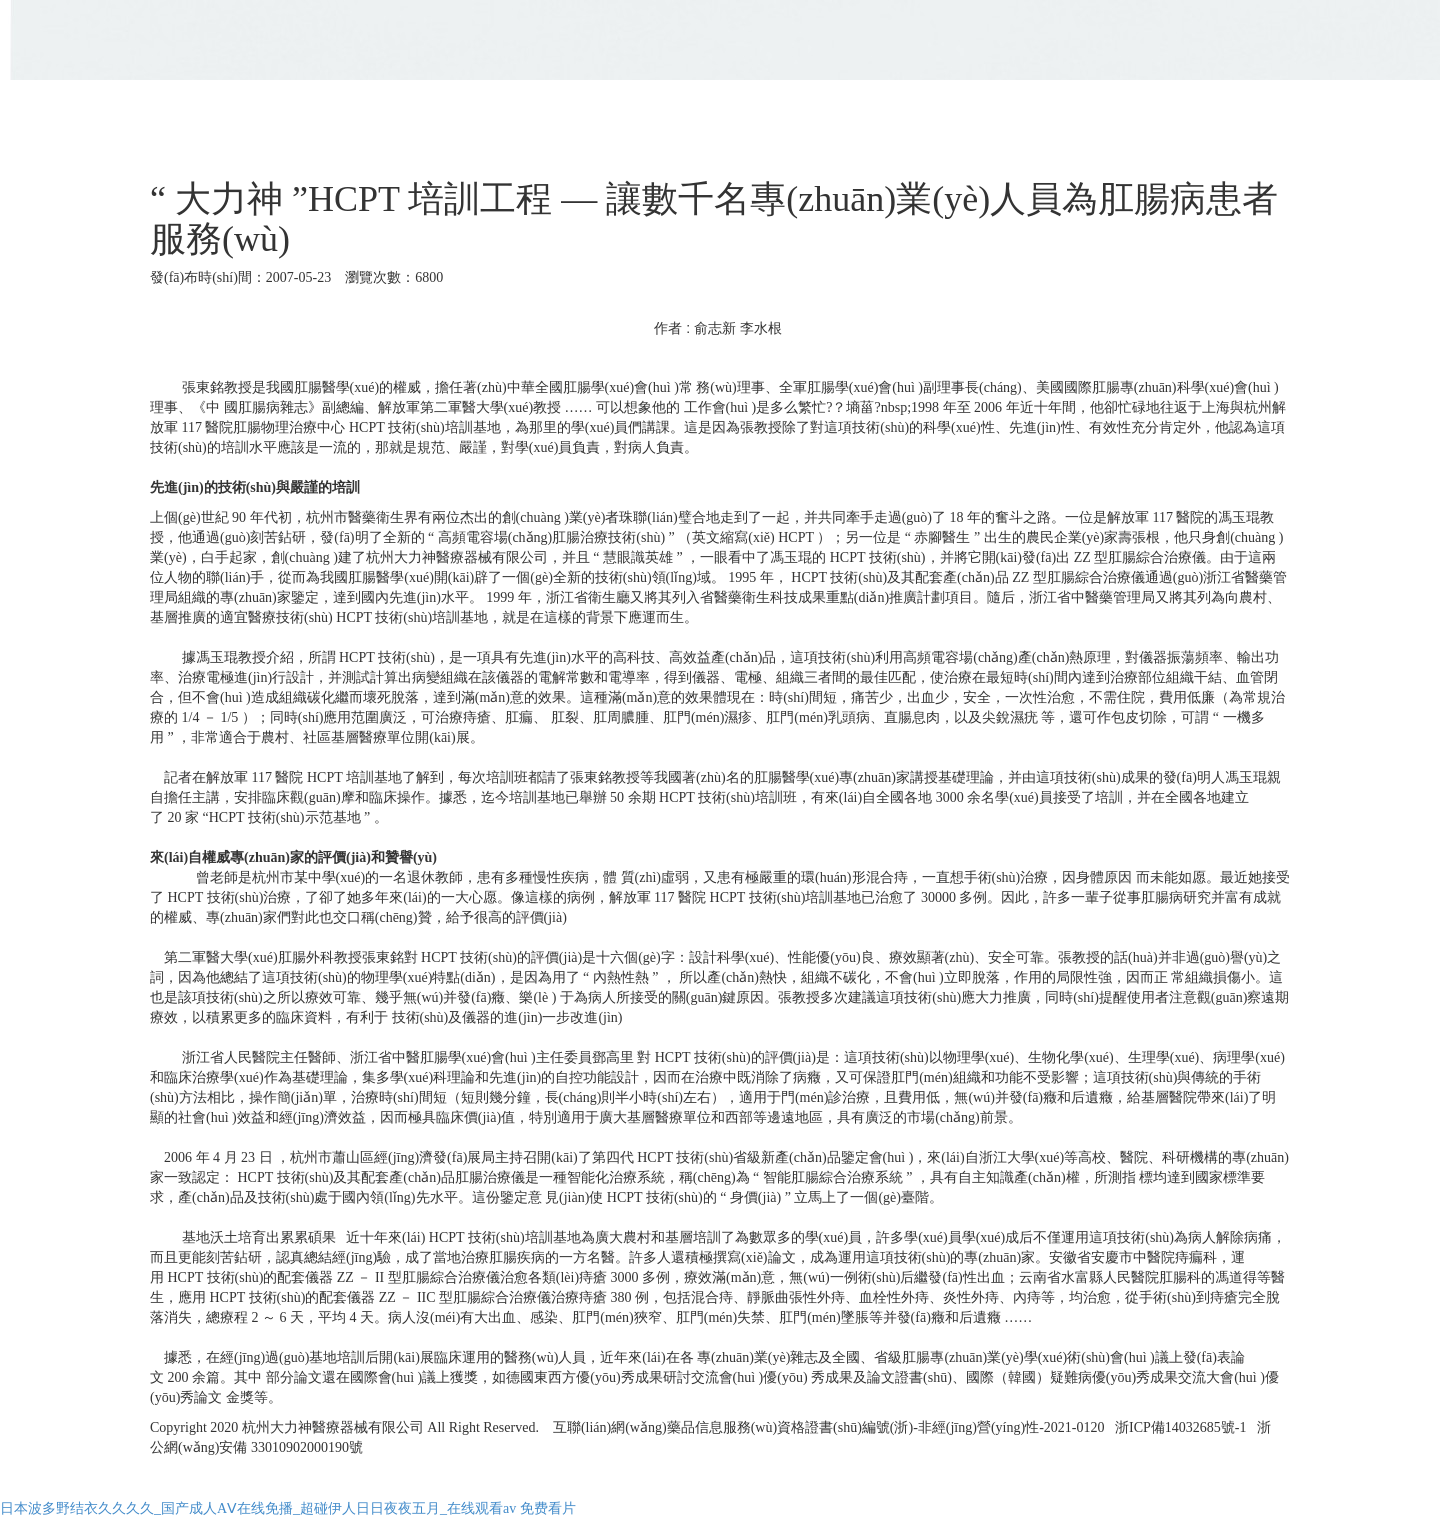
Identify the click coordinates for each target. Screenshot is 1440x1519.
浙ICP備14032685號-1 (1178, 1427)
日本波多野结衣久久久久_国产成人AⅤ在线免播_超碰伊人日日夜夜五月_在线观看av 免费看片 (288, 1508)
